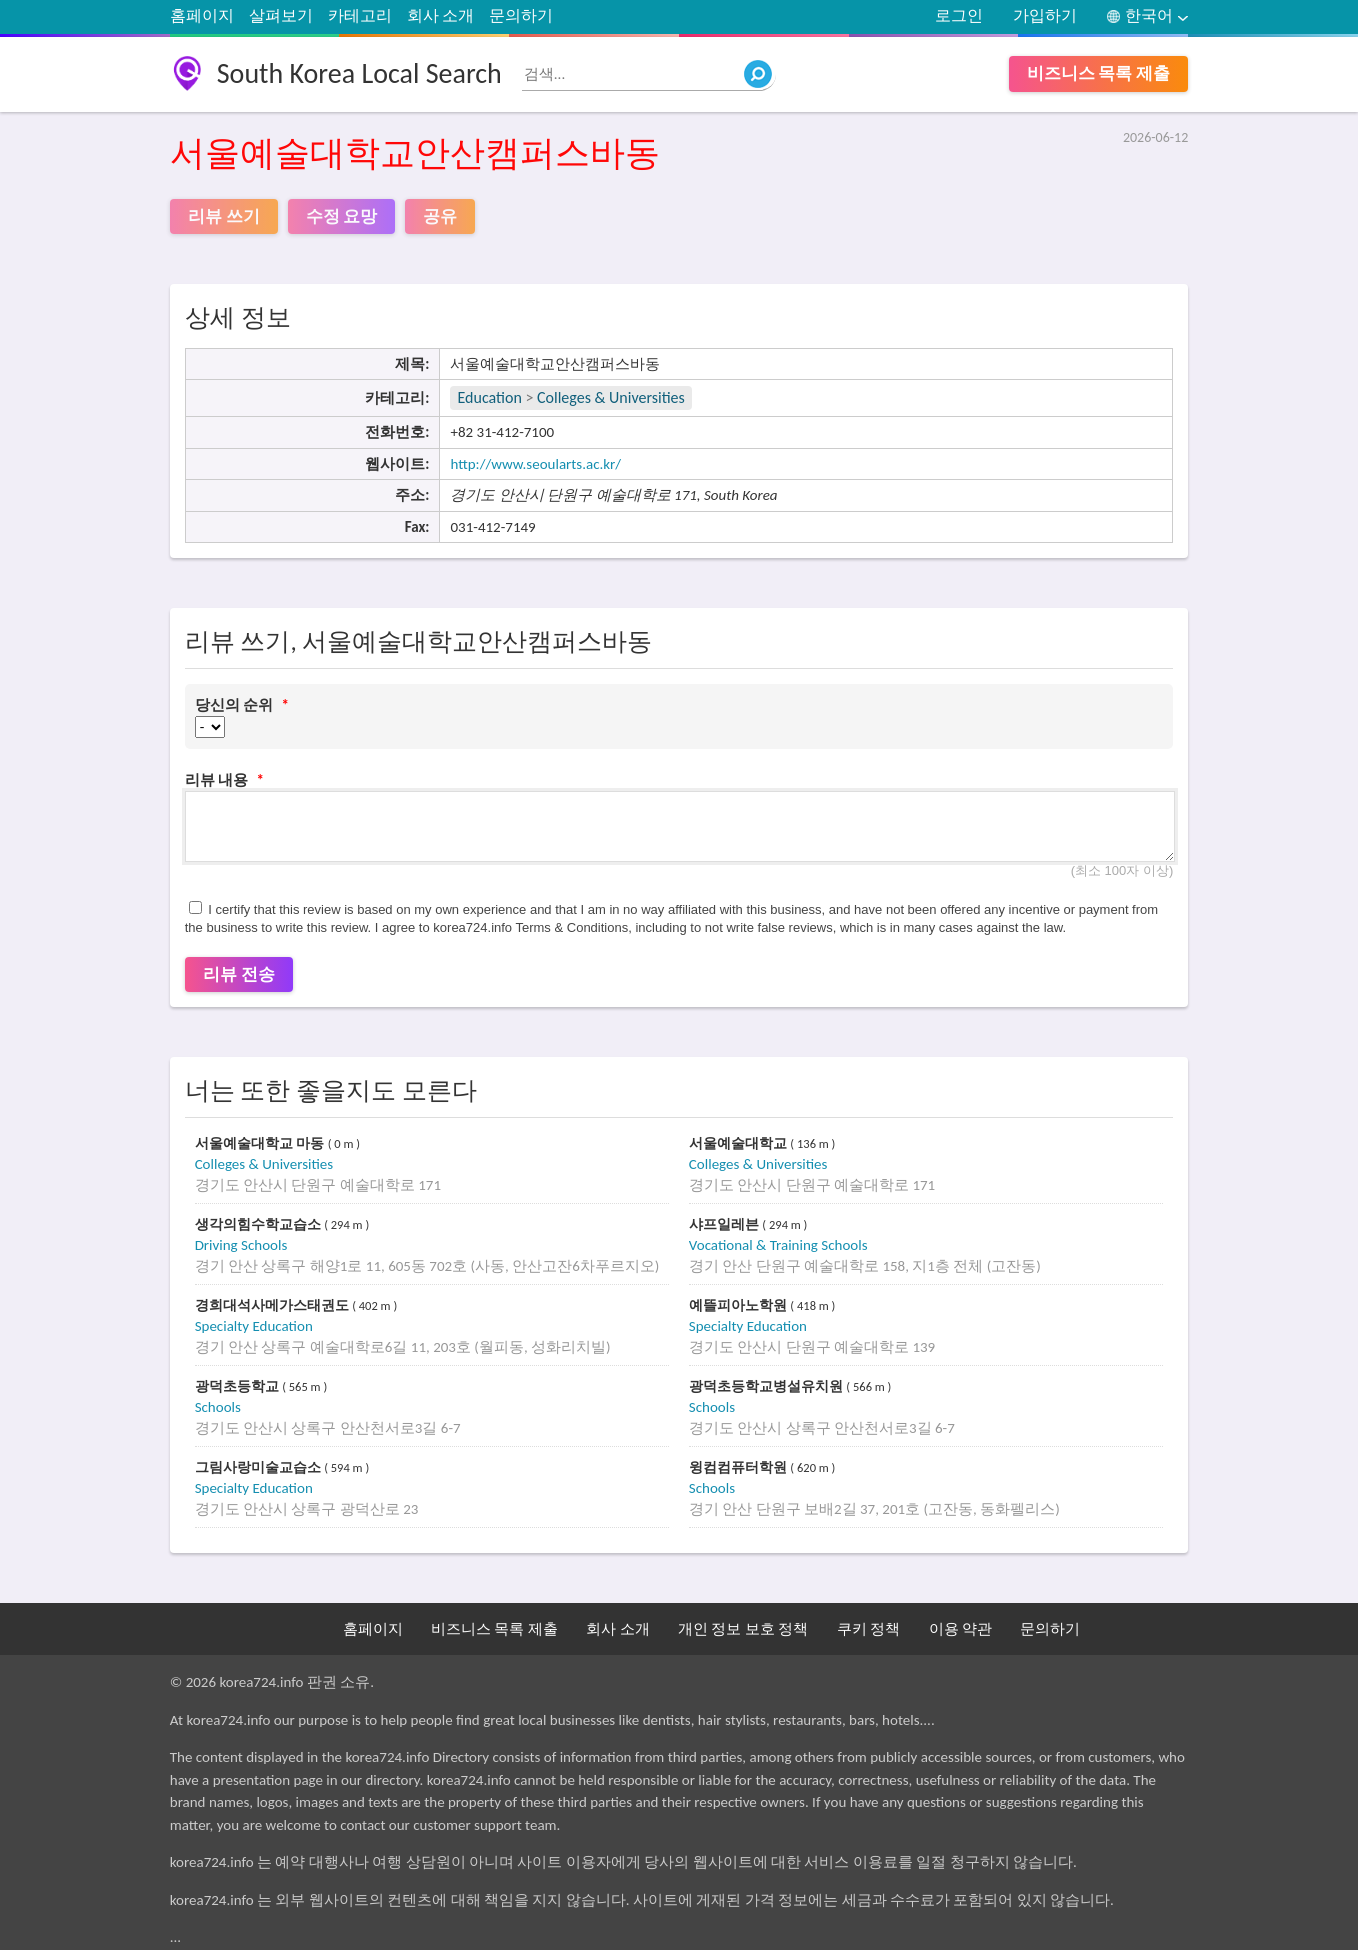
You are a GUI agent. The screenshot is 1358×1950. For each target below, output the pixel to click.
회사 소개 (441, 15)
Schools (218, 1407)
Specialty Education (254, 1326)
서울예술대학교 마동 (261, 1143)
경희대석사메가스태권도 (274, 1305)
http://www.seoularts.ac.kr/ (535, 464)
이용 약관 (960, 1629)
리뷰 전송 (239, 974)
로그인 (959, 15)
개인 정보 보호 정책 (743, 1629)
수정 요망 (342, 216)
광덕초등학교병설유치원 (768, 1386)
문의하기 (521, 15)
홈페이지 (202, 15)
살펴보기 (281, 15)
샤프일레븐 (726, 1224)
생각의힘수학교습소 (260, 1224)
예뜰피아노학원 (740, 1305)
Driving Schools (241, 1245)
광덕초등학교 (239, 1386)
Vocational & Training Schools (778, 1245)
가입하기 (1045, 15)
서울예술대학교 (740, 1143)
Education (489, 397)
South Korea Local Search (359, 73)
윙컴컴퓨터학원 (740, 1467)
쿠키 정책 (868, 1629)
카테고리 (360, 15)
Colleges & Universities (611, 397)
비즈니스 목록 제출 (1099, 73)
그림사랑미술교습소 (260, 1467)
